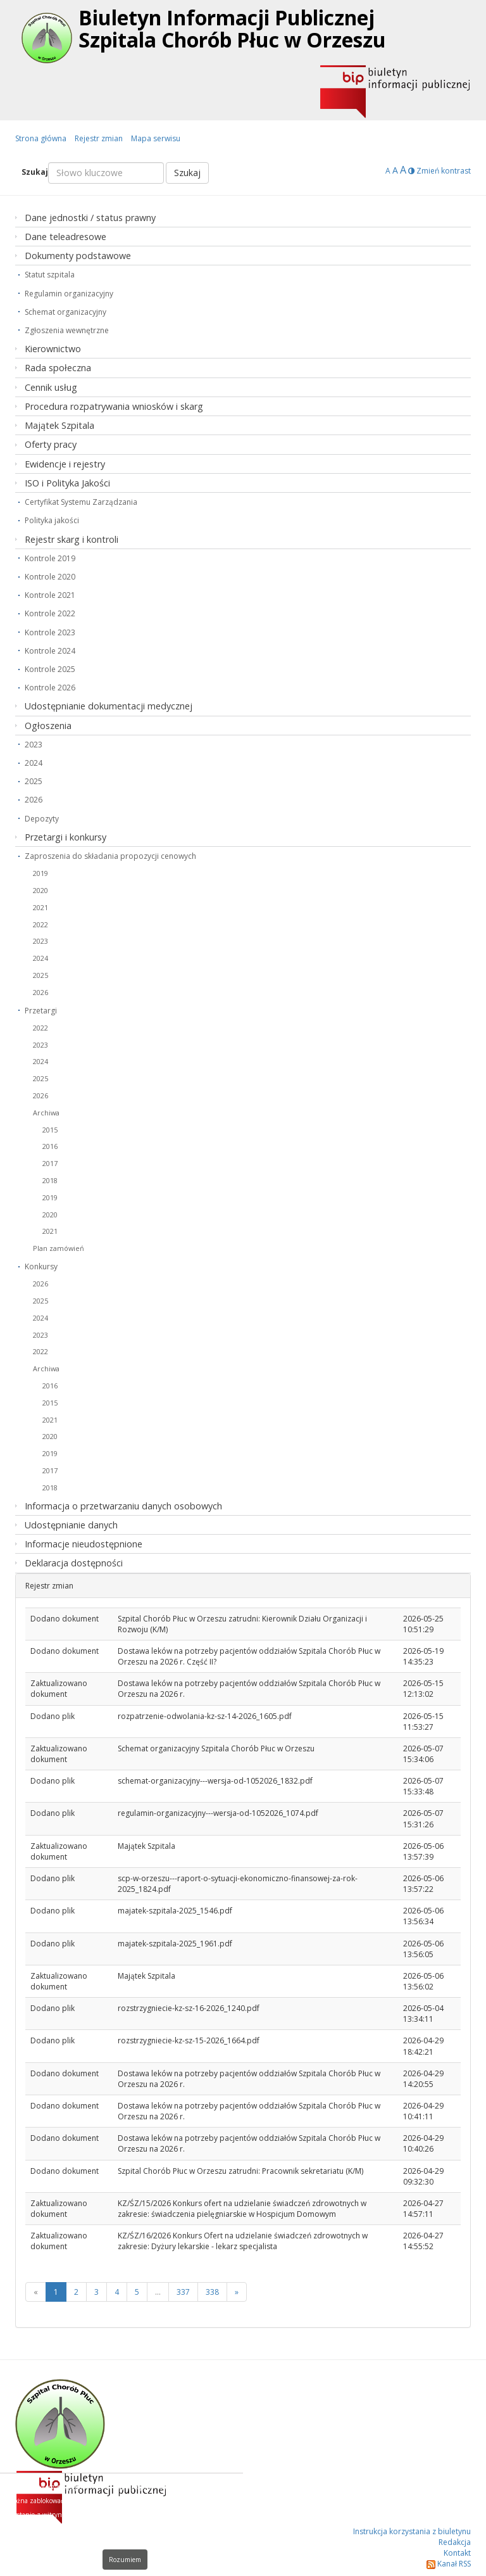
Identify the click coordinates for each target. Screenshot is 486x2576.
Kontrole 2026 (50, 687)
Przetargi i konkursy (65, 837)
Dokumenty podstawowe (78, 256)
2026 (33, 799)
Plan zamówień (58, 1248)
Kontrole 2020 (50, 576)
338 (212, 2292)
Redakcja (455, 2542)
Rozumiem (125, 2559)
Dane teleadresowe (65, 237)
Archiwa (46, 1112)
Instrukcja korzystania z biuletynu (412, 2531)
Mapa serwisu (155, 138)
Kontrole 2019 (50, 558)
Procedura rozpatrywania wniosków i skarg (114, 406)
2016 (50, 1146)
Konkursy (41, 1266)
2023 (33, 744)
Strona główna (40, 138)
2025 (33, 781)
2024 (33, 763)
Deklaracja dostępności (74, 1563)
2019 (40, 873)
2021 (40, 907)
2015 (50, 1129)
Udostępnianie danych (71, 1525)
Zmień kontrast (439, 170)
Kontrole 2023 (50, 632)
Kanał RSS (449, 2563)
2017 (50, 1163)
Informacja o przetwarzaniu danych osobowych (123, 1506)
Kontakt (457, 2552)
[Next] (237, 2292)
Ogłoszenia (48, 726)
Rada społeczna (58, 368)
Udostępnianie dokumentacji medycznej (108, 706)
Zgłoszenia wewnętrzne (67, 330)
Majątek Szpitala (59, 425)
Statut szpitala (50, 274)
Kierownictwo (53, 349)
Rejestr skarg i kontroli (71, 539)
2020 (40, 890)
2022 (40, 924)
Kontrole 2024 (50, 650)
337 (183, 2292)
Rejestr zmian (99, 138)
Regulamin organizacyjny (69, 293)
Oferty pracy (51, 444)
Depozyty (42, 818)
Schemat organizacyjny (65, 312)
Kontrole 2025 (50, 669)
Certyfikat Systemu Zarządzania (81, 502)
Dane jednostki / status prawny (90, 218)
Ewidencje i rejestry (65, 464)
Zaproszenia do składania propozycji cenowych (110, 856)
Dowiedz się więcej (199, 2542)
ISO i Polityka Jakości (67, 483)
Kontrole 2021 (50, 595)
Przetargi (41, 1010)
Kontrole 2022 (50, 613)
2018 (50, 1180)
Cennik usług (51, 387)
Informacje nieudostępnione (83, 1544)
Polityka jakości (52, 520)
